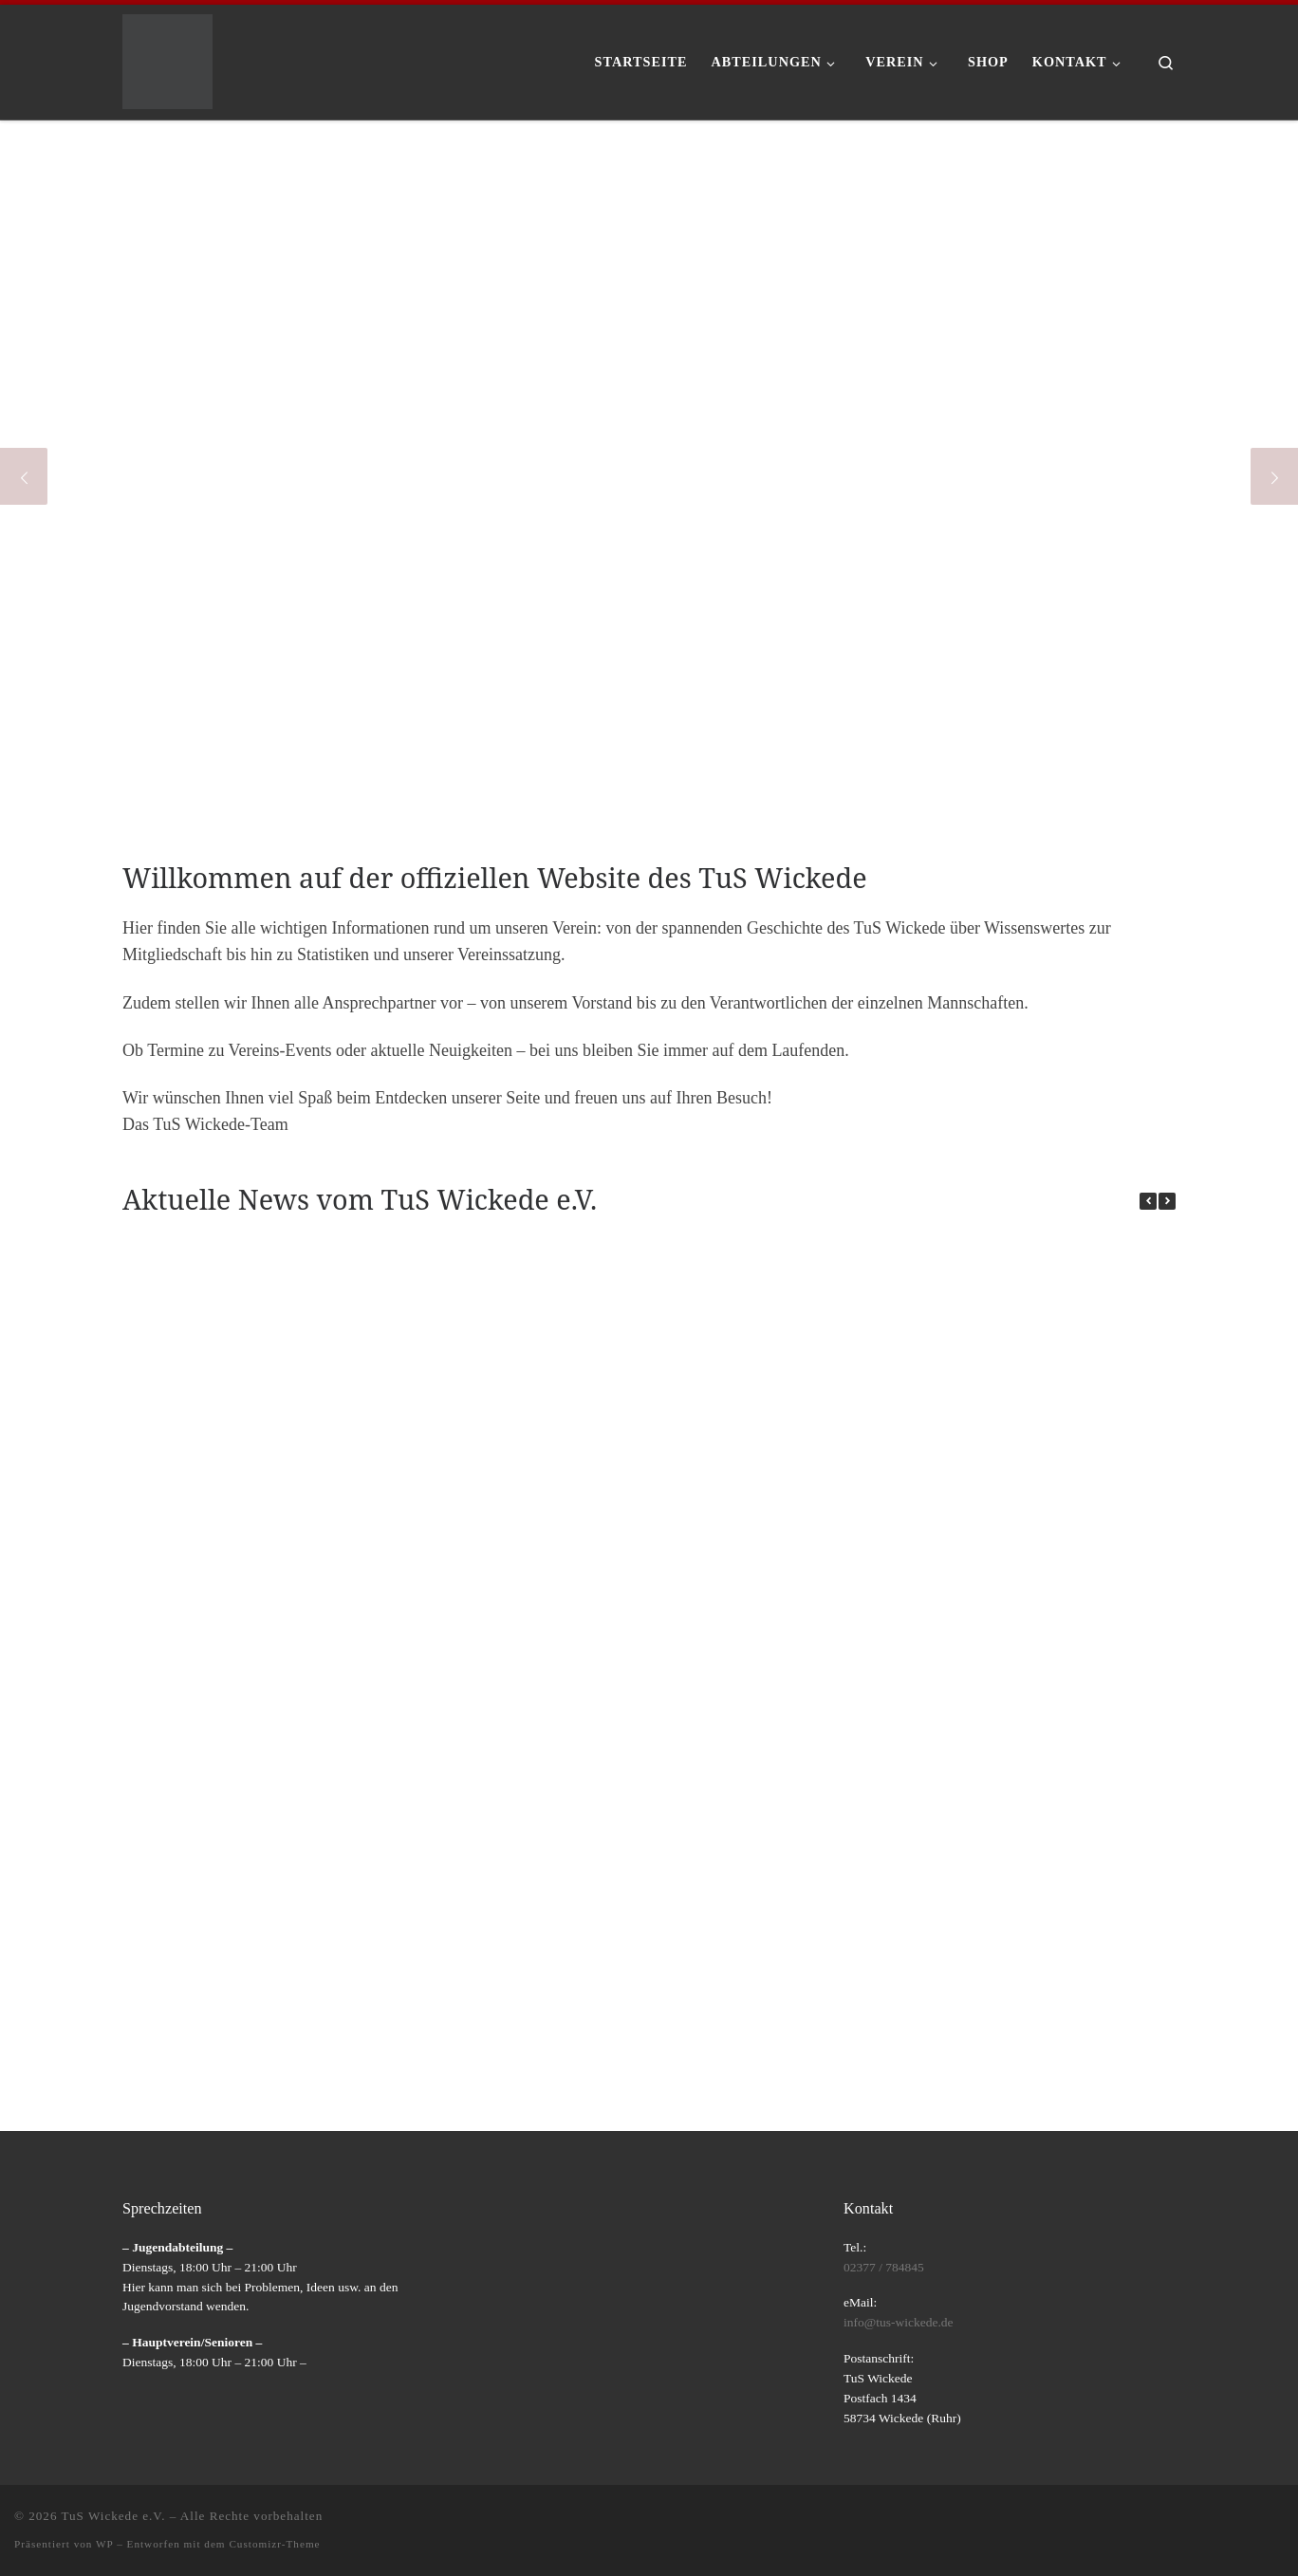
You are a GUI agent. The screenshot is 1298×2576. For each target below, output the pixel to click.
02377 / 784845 (884, 2267)
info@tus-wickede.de (899, 2322)
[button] (1167, 1201)
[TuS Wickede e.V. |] (167, 58)
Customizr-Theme (274, 2543)
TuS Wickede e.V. (114, 2516)
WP (104, 2543)
